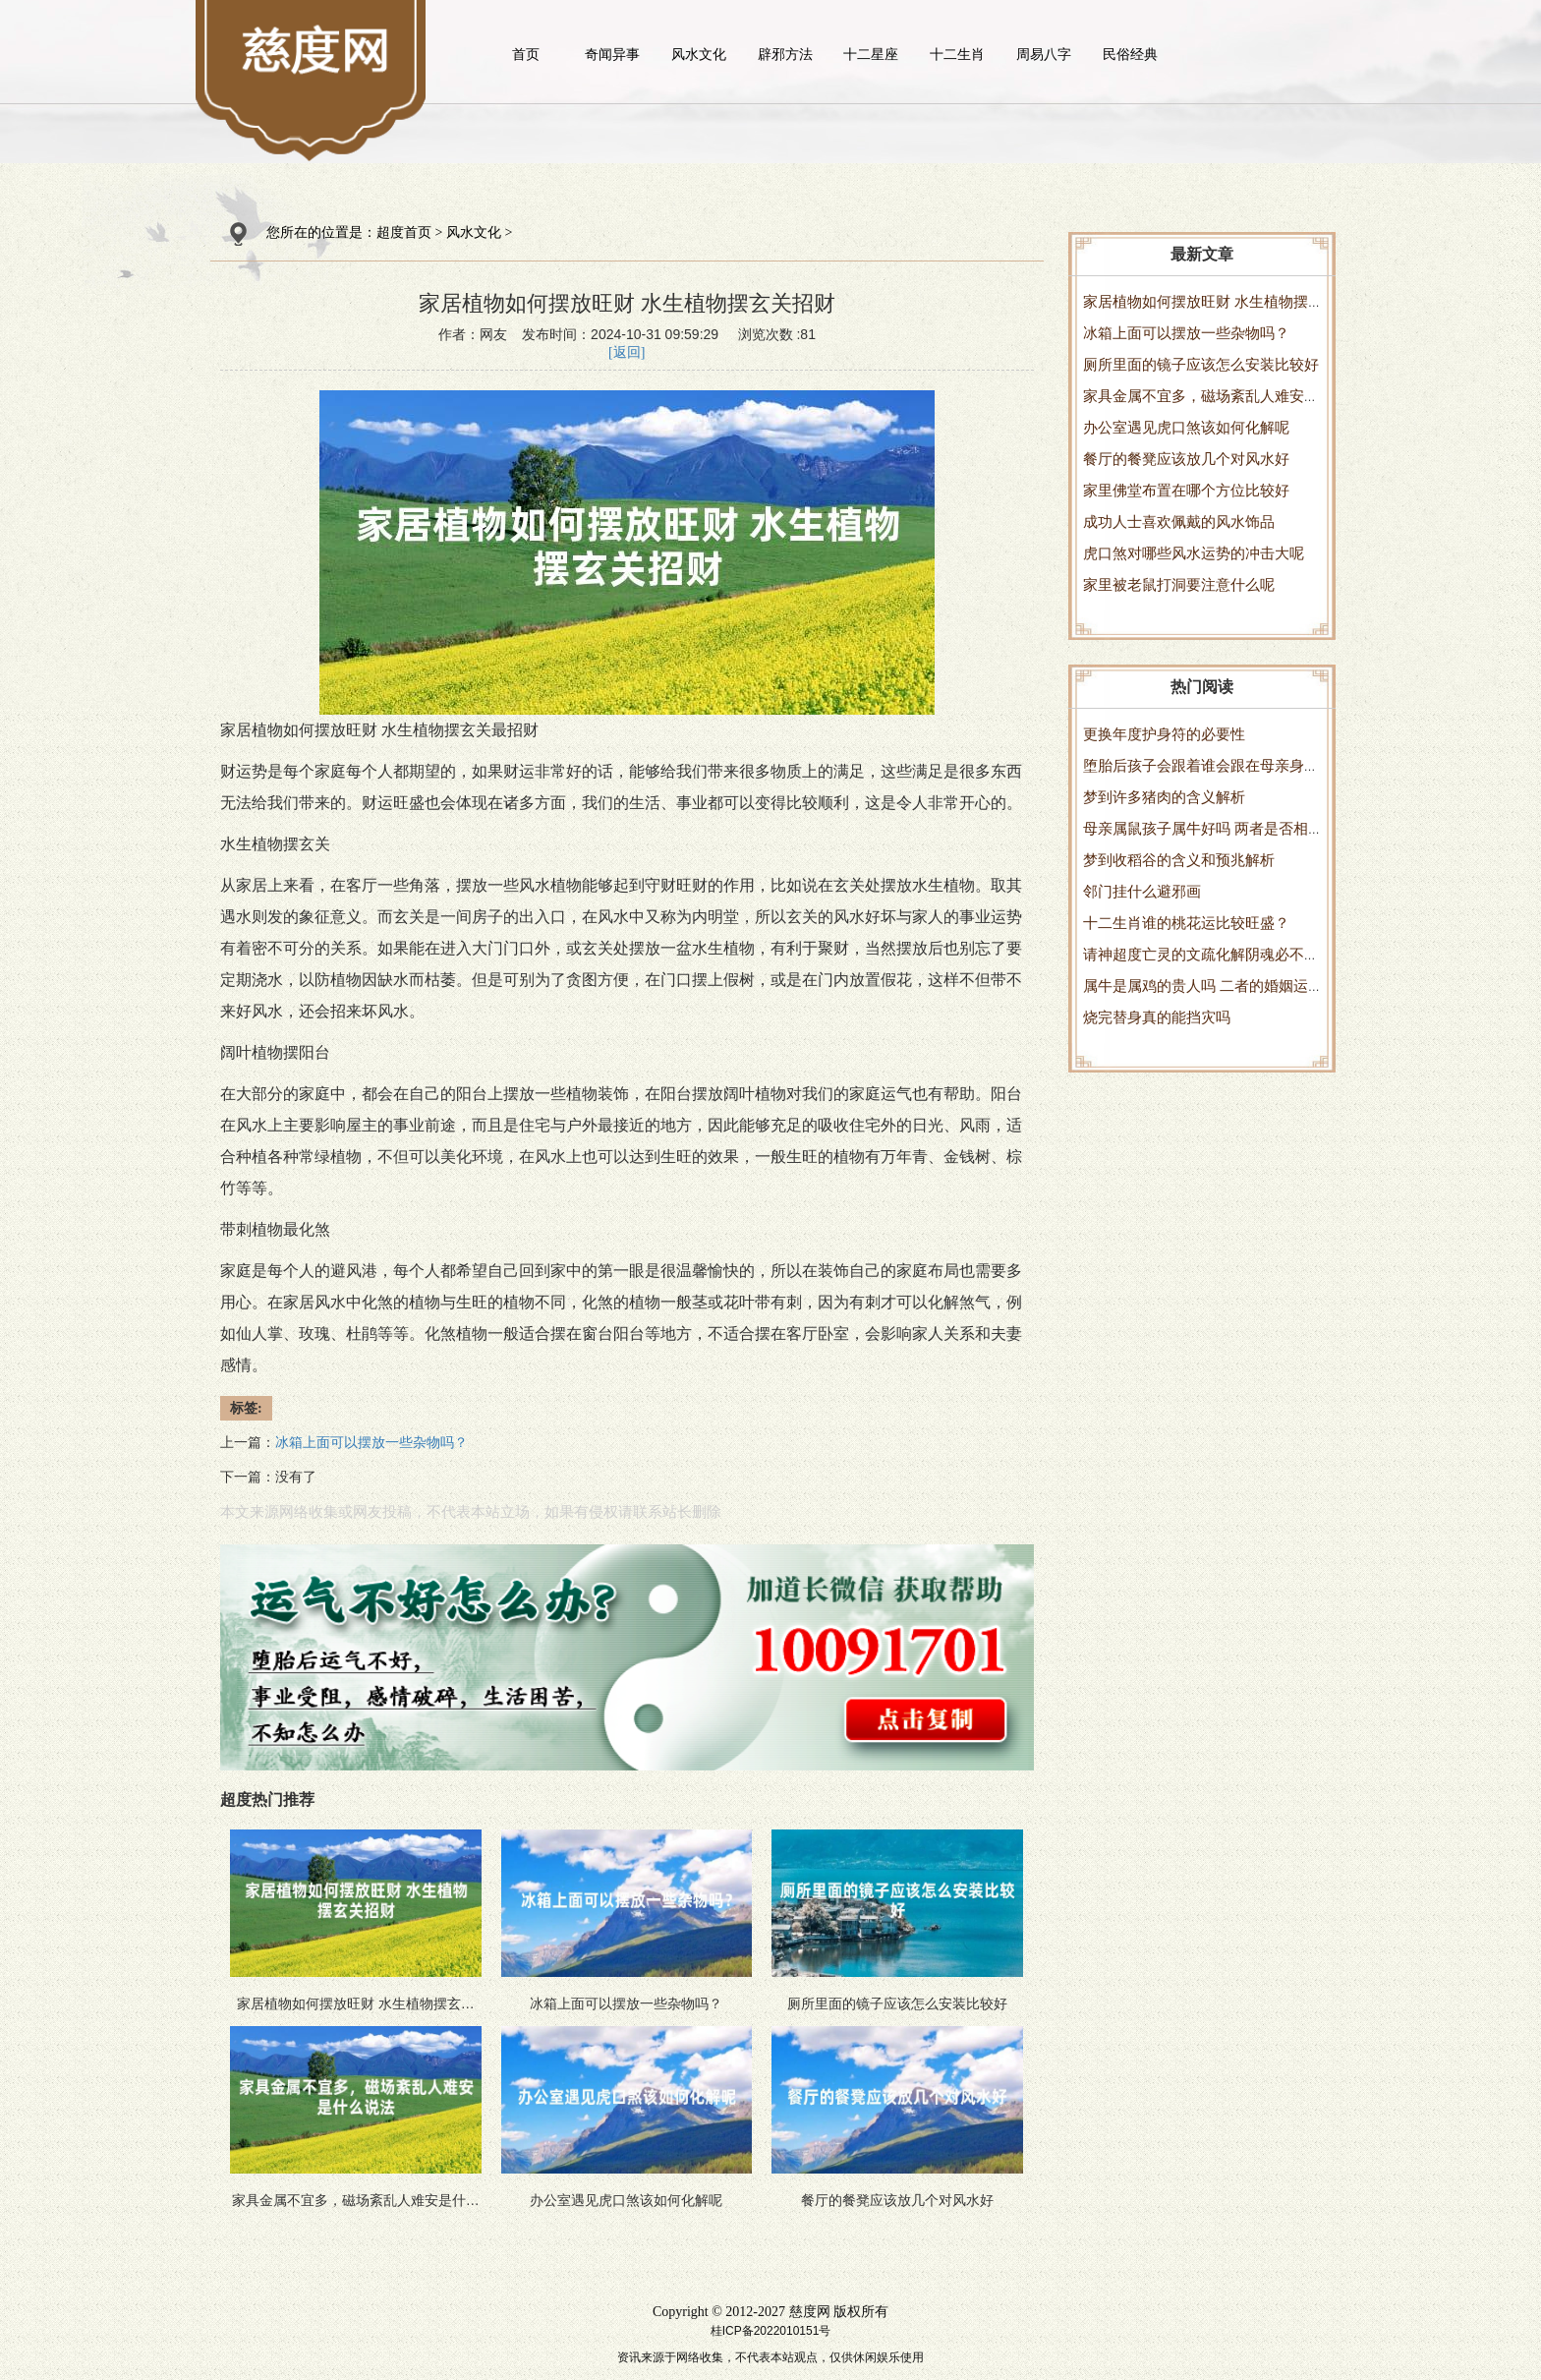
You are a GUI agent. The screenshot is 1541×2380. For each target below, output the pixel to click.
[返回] (626, 352)
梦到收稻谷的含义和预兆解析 (1179, 859)
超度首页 (403, 232)
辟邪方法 (785, 54)
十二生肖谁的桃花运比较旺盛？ (1186, 922)
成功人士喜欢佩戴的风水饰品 (1179, 521)
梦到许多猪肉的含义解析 (1164, 796)
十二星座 (870, 54)
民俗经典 (1130, 54)
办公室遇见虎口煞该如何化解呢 (1186, 427)
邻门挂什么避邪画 (1142, 891)
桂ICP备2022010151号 (771, 2331)
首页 (526, 54)
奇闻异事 (612, 54)
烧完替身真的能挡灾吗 (1156, 1017)
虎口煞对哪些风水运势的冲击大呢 (1193, 553)
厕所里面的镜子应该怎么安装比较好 (1201, 364)
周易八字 (1043, 54)
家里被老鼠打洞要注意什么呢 (1179, 584)
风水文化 (698, 54)
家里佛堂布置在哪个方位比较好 (1186, 490)
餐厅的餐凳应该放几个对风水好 (1186, 458)
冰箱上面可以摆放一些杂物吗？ (1186, 332)
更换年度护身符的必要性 (1164, 734)
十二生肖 (957, 54)
